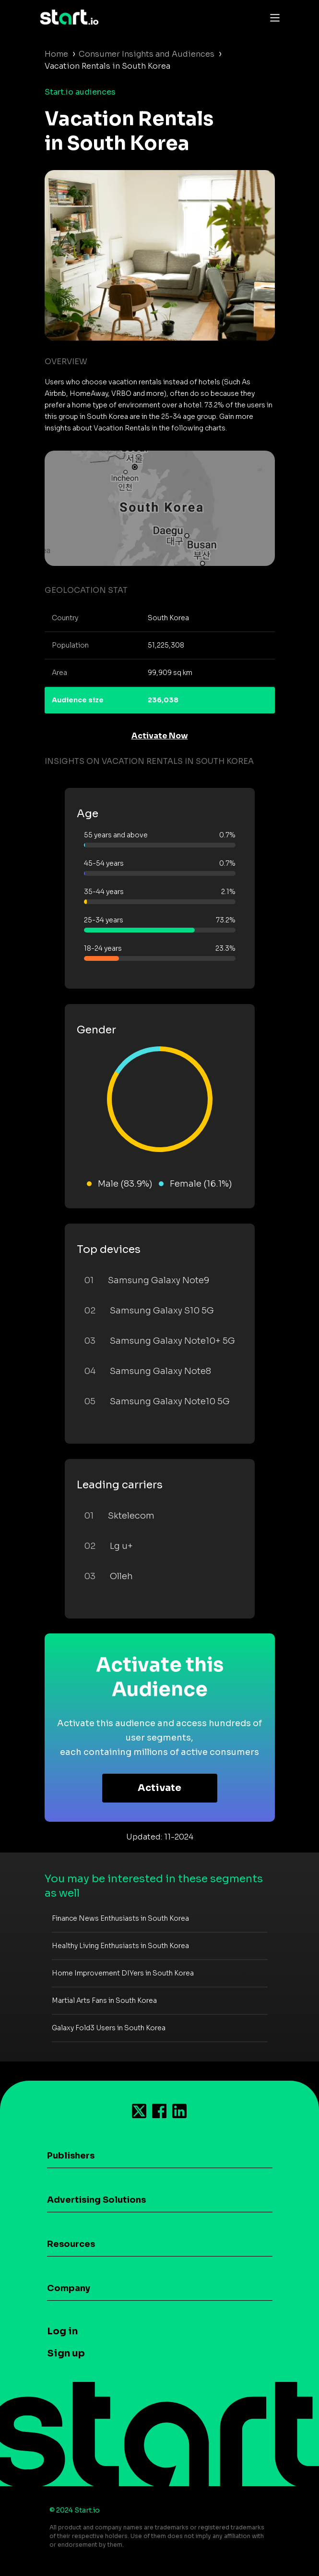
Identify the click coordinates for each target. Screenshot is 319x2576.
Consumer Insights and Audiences (146, 54)
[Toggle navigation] (272, 17)
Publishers (71, 2155)
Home (56, 54)
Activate (159, 1788)
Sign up (66, 2353)
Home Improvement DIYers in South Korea (123, 1973)
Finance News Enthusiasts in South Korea (120, 1918)
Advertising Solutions (96, 2200)
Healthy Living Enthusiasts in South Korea (120, 1945)
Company (68, 2288)
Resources (71, 2244)
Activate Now (159, 736)
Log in (62, 2331)
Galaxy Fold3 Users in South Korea (108, 2028)
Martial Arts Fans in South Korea (104, 2000)
